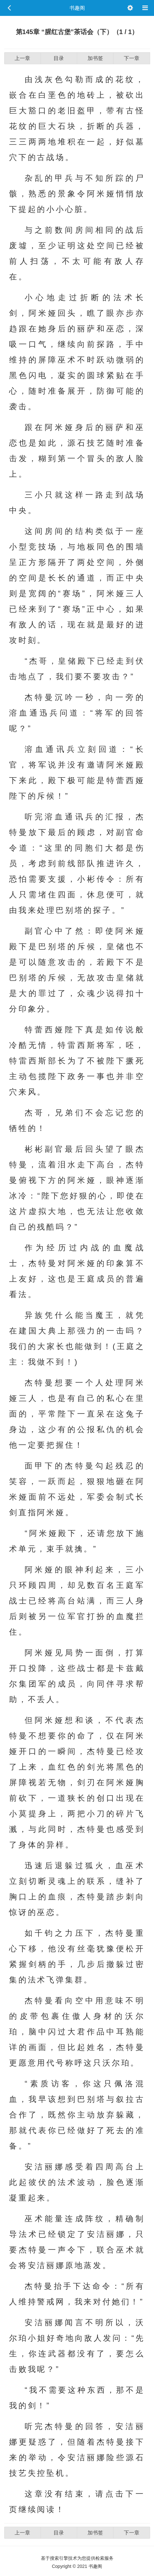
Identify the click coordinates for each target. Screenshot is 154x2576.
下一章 (131, 58)
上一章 (22, 58)
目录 (58, 58)
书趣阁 (77, 8)
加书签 (95, 58)
